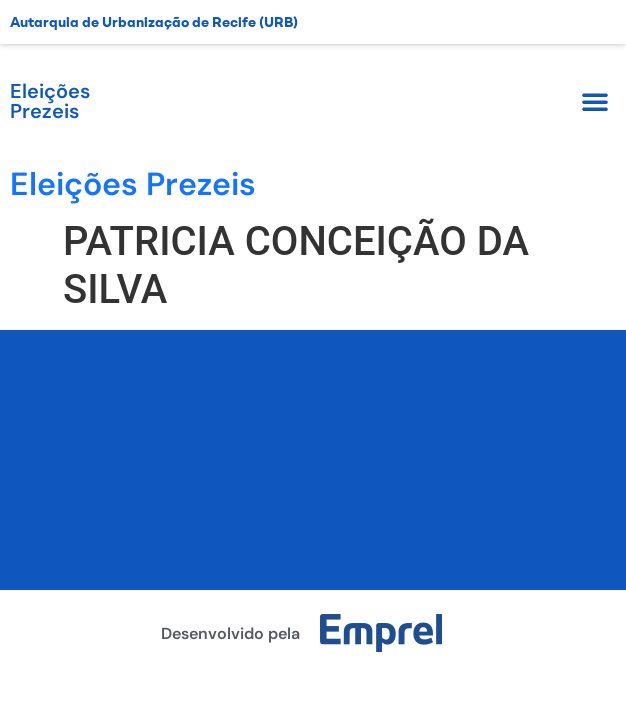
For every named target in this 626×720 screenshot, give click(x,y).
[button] (595, 101)
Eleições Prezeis (50, 101)
